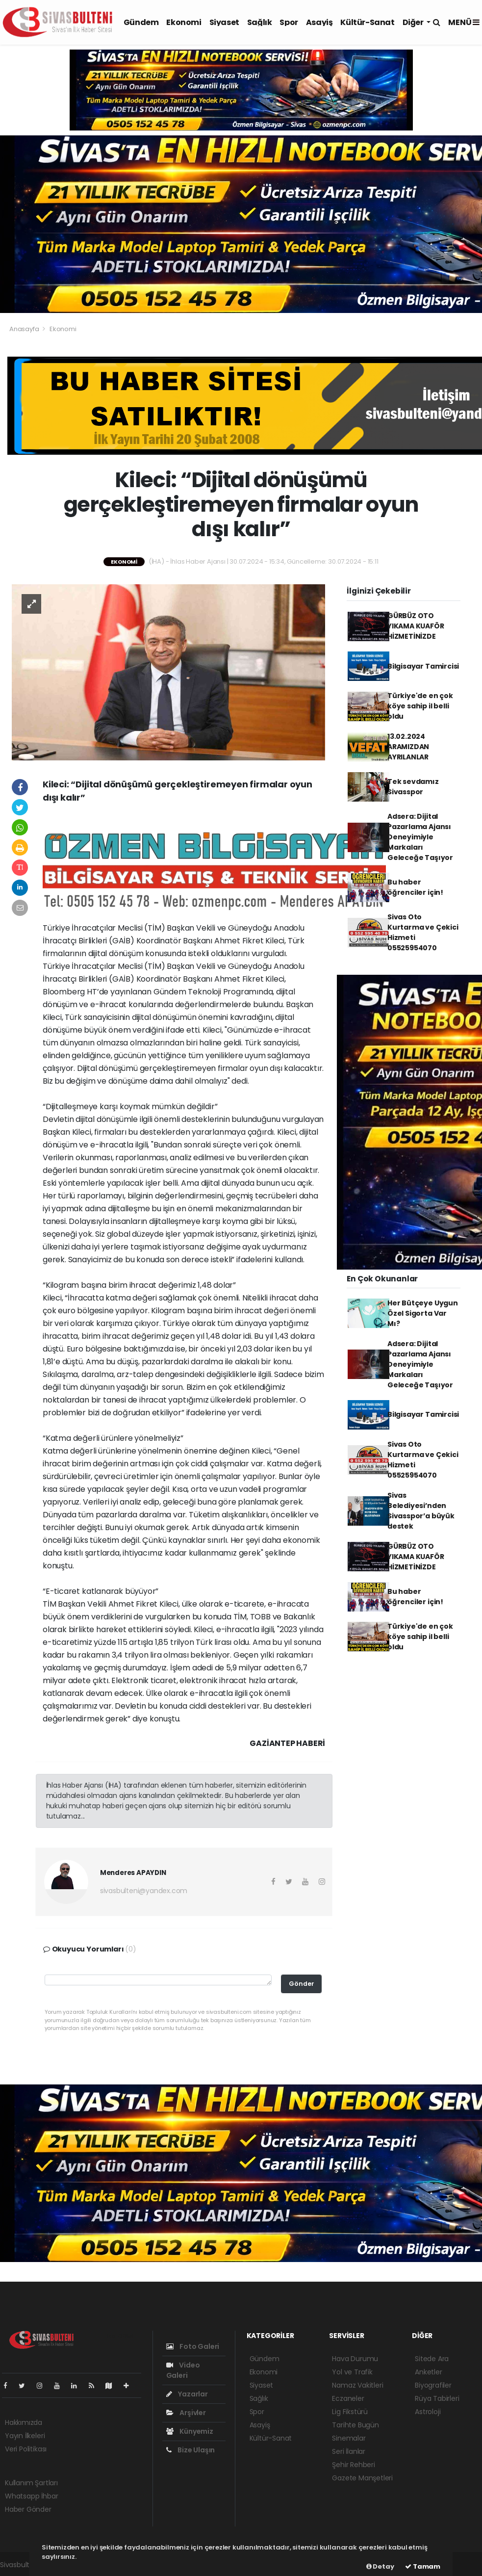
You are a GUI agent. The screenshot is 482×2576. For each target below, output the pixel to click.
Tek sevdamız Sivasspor (413, 787)
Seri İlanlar (348, 2451)
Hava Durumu (355, 2359)
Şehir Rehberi (353, 2465)
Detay (380, 2566)
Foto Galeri (193, 2346)
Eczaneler (348, 2398)
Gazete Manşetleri (362, 2478)
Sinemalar (348, 2438)
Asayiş (319, 22)
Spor (288, 22)
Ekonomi (183, 22)
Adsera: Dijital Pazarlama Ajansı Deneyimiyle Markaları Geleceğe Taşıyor (420, 836)
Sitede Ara (432, 2359)
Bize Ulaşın (190, 2450)
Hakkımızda (23, 2422)
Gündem (141, 22)
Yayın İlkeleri (25, 2436)
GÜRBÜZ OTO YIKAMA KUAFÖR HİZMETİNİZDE (415, 626)
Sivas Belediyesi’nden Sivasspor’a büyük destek (421, 1510)
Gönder (301, 1983)
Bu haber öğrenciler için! (415, 887)
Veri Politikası (26, 2449)
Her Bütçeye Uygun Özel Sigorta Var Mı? (422, 1313)
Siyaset (224, 22)
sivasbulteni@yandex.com (144, 1891)
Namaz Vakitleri (357, 2385)
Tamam (422, 2566)
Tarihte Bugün (355, 2425)
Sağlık (259, 22)
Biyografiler (433, 2385)
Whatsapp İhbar (31, 2496)
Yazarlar (187, 2394)
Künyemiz (189, 2431)
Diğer (414, 22)
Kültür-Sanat (367, 22)
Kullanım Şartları (31, 2483)
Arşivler (186, 2413)
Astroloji (427, 2412)
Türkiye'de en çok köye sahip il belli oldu (420, 706)
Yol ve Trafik (352, 2372)
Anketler (428, 2372)
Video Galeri (183, 2370)
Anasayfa (24, 329)
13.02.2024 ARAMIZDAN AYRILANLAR (408, 746)
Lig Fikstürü (350, 2412)
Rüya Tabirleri (437, 2398)
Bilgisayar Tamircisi (423, 666)
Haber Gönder (28, 2509)
